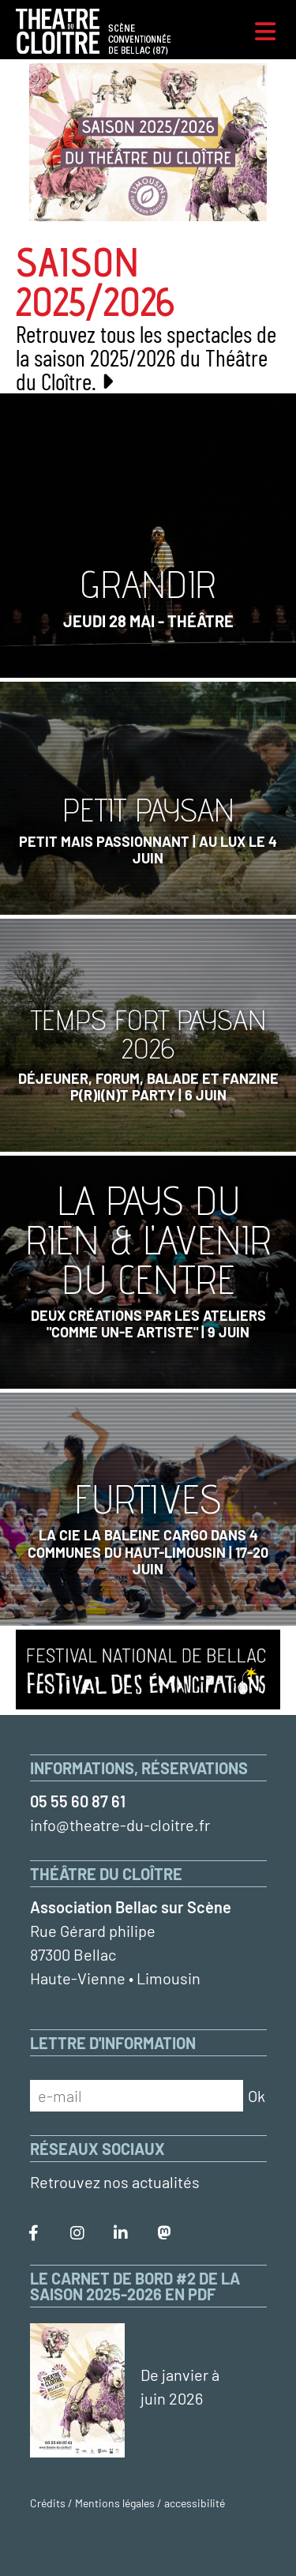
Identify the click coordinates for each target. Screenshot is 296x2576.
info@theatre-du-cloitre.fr (120, 1824)
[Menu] (265, 31)
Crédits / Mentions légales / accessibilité (127, 2503)
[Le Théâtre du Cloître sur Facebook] (34, 2233)
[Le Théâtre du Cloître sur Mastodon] (164, 2233)
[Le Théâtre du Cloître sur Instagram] (77, 2233)
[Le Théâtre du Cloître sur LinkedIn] (121, 2233)
